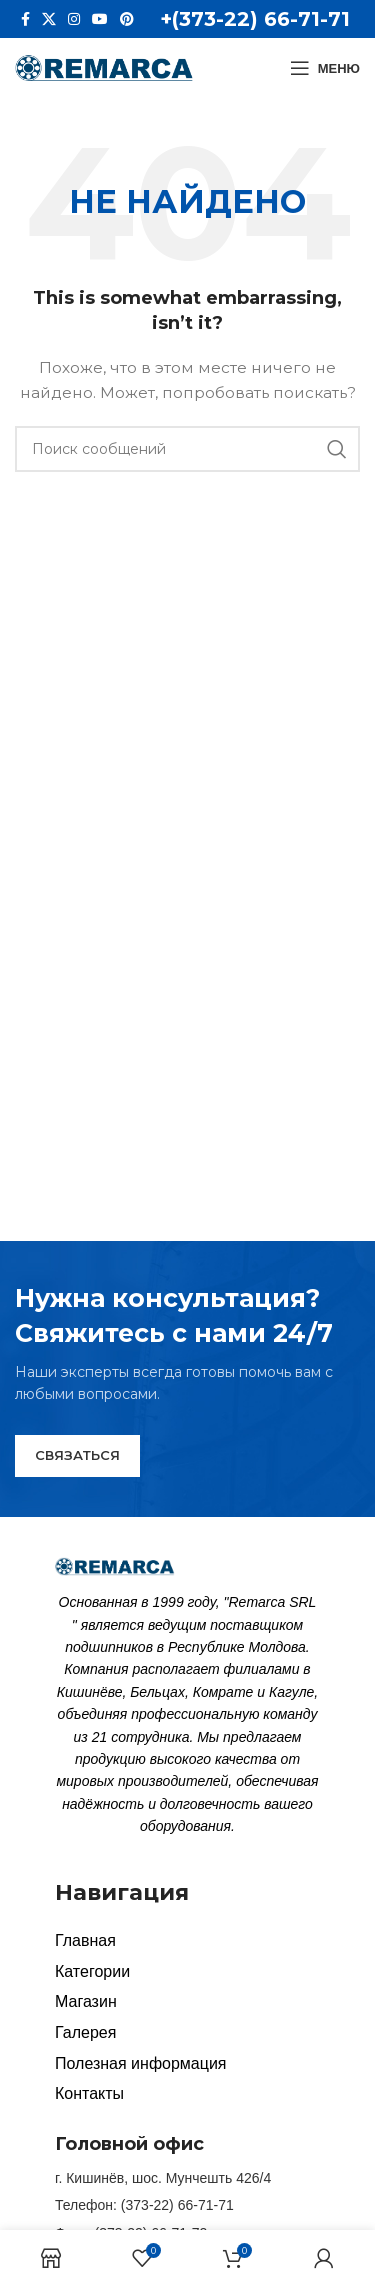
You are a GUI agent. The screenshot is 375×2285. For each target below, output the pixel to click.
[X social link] (49, 19)
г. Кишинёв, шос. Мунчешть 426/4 (163, 2178)
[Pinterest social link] (127, 19)
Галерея (85, 2032)
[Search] (187, 449)
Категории (92, 1971)
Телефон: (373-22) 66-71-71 (144, 2205)
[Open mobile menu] (325, 68)
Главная (85, 1940)
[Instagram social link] (74, 19)
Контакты (89, 2093)
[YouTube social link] (100, 19)
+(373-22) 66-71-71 (255, 19)
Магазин (86, 2001)
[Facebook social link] (25, 19)
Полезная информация (141, 2063)
